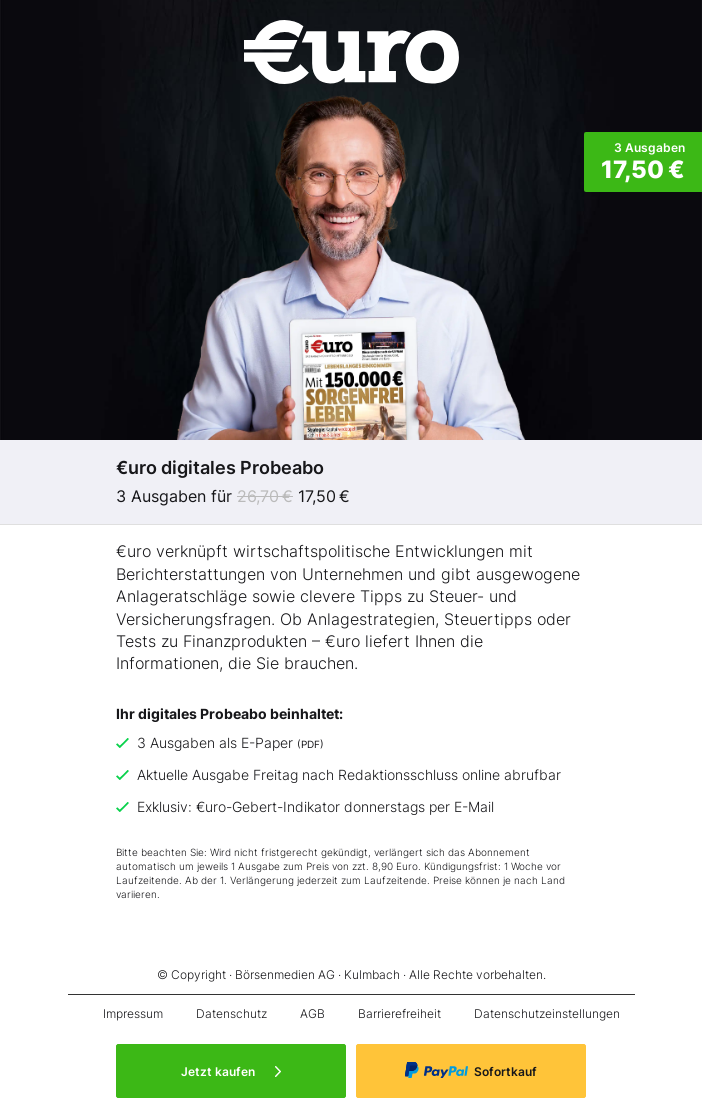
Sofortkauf (471, 1070)
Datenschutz (231, 1013)
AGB (312, 1013)
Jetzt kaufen (231, 1071)
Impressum (133, 1013)
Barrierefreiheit (399, 1013)
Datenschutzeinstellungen (547, 1013)
